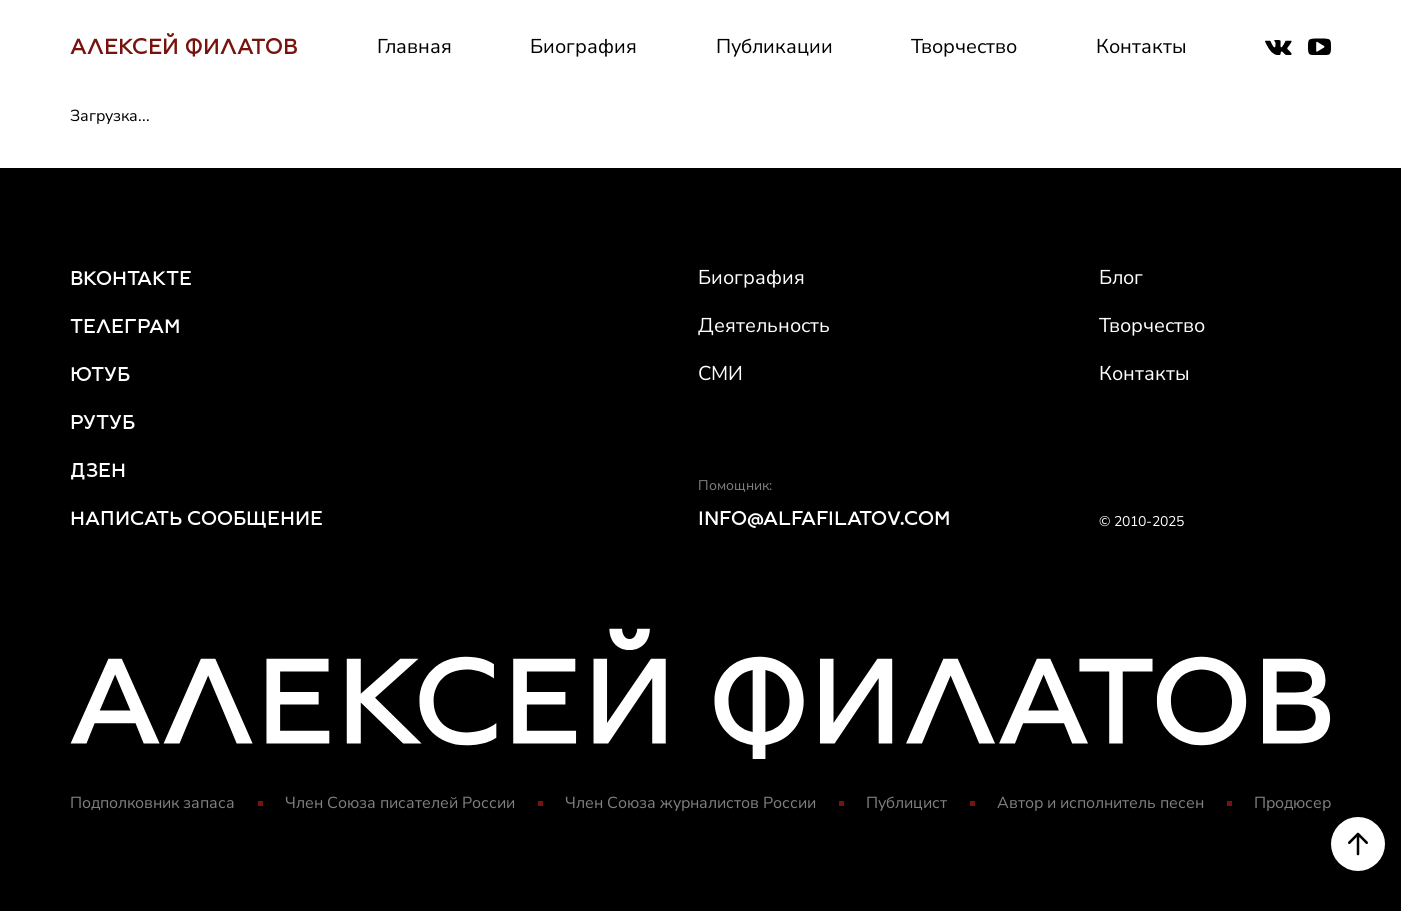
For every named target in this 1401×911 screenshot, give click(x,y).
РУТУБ (102, 422)
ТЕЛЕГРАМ (125, 326)
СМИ (720, 373)
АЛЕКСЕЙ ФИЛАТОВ (184, 46)
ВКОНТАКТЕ (131, 278)
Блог (1121, 277)
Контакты (1141, 46)
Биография (583, 46)
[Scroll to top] (1358, 845)
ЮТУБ (100, 374)
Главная (414, 46)
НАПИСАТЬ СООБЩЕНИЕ (196, 518)
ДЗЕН (98, 470)
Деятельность (764, 325)
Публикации (774, 46)
